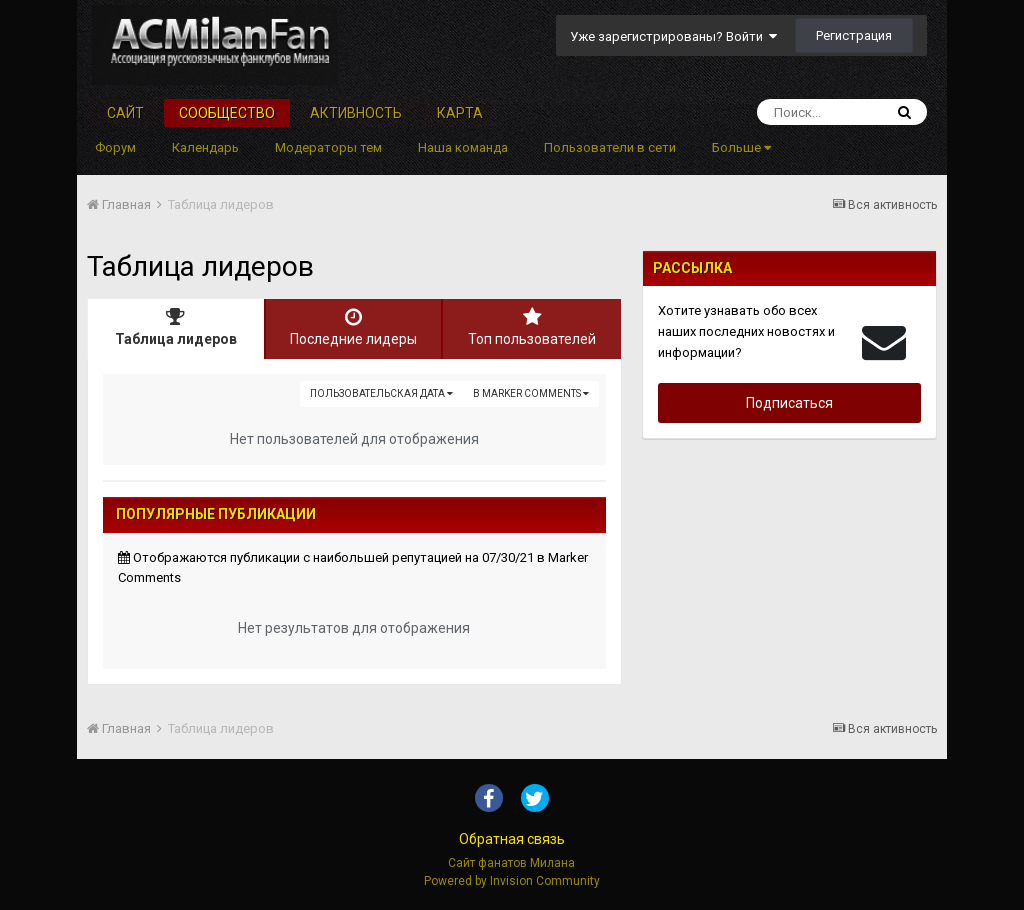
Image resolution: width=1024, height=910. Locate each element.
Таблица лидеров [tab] (176, 327)
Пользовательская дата (381, 393)
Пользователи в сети (610, 147)
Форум (115, 147)
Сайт (125, 113)
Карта (460, 113)
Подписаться (789, 403)
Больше (741, 147)
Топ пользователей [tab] (532, 327)
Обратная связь (512, 839)
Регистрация (854, 35)
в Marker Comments (531, 393)
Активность (356, 113)
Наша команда (463, 147)
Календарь (205, 147)
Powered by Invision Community (512, 881)
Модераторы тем (328, 147)
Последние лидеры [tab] (354, 327)
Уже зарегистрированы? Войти (673, 36)
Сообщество (227, 113)
